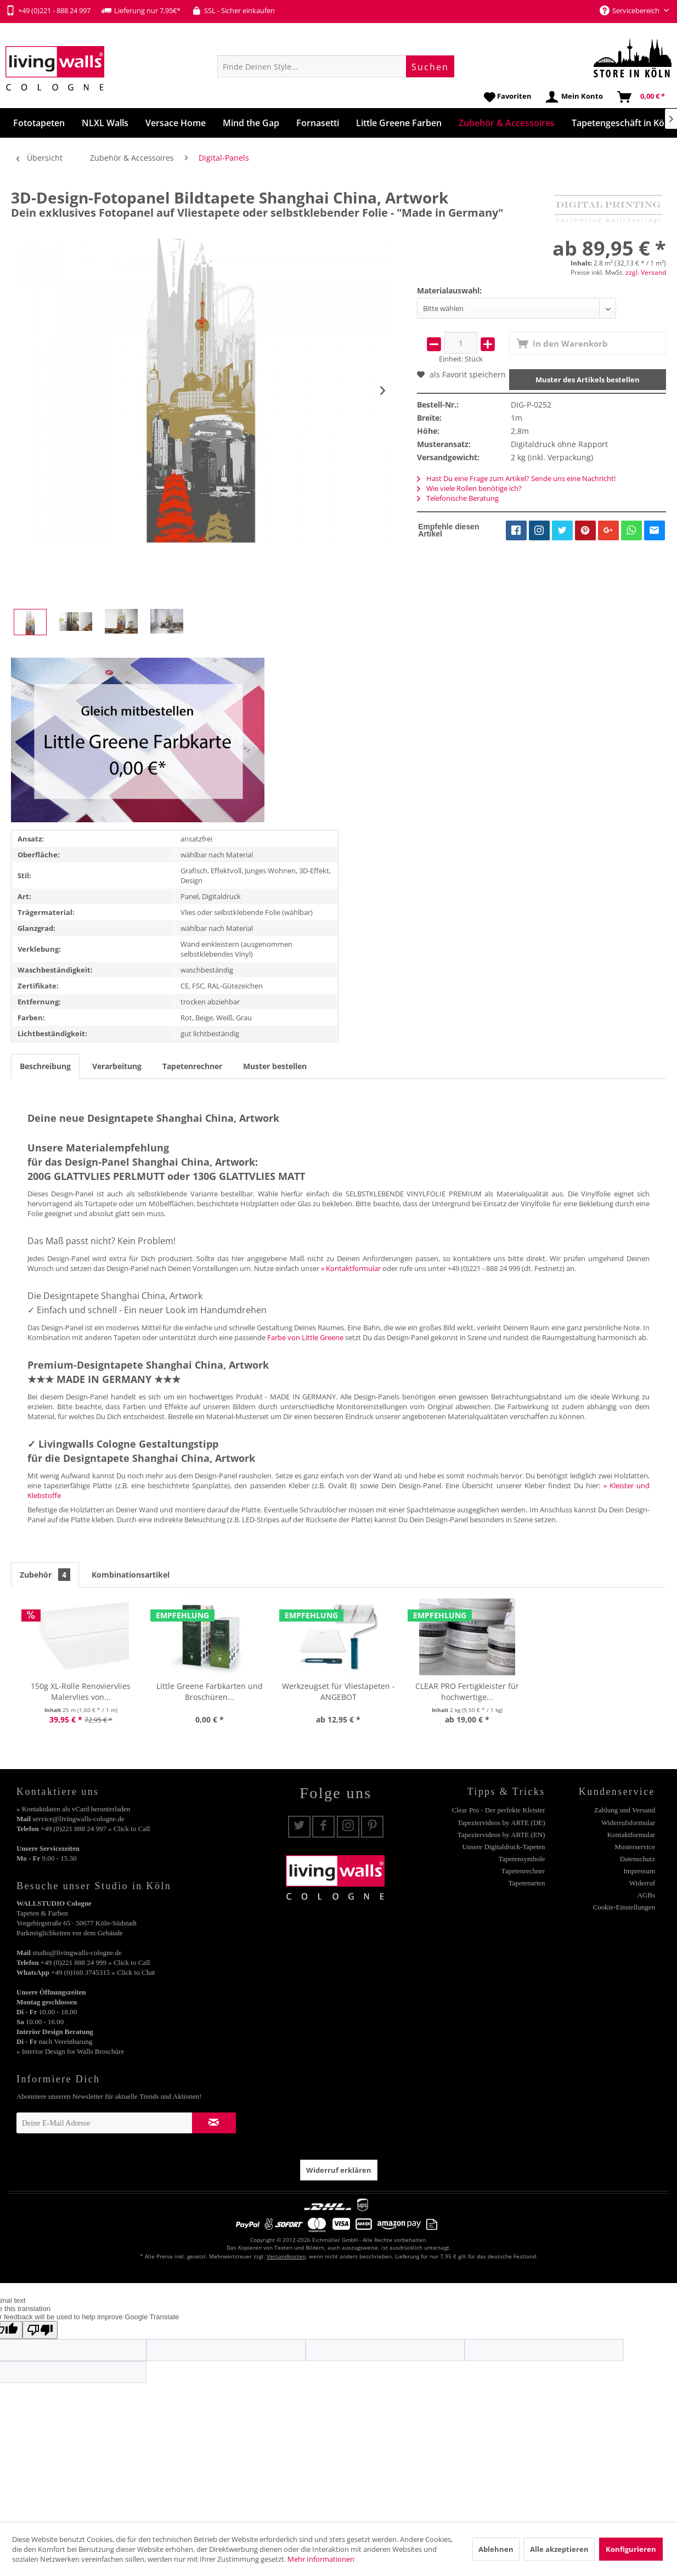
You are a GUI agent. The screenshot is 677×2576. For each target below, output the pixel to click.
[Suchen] (430, 66)
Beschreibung (45, 1066)
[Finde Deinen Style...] (335, 66)
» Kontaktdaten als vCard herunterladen (73, 1809)
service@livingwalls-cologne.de (78, 1819)
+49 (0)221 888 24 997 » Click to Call (95, 1828)
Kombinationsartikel (131, 1574)
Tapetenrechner (192, 1066)
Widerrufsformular (628, 1822)
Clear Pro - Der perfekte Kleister (498, 1810)
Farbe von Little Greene (305, 1337)
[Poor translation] (40, 2330)
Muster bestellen (275, 1066)
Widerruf (642, 1883)
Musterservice (634, 1847)
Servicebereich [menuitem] (630, 10)
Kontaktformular (631, 1835)
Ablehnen (496, 2549)
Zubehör (45, 1574)
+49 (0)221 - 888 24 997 (48, 10)
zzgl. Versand (645, 272)
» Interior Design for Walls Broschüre (70, 2051)
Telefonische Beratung (458, 498)
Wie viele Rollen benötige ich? (469, 488)
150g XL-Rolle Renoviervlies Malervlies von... (81, 1691)
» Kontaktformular (351, 1268)
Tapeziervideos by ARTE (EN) (501, 1835)
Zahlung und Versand (624, 1810)
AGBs (646, 1895)
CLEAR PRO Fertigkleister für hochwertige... (467, 1691)
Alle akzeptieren (559, 2549)
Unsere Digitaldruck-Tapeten (503, 1847)
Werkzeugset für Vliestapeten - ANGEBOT (338, 1691)
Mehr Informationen (320, 2559)
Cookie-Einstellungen (624, 1907)
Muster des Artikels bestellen (587, 380)
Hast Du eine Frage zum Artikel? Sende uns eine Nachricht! (516, 478)
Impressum (639, 1871)
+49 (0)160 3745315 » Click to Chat (103, 1972)
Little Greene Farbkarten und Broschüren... (209, 1691)
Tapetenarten (527, 1883)
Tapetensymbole (522, 1859)
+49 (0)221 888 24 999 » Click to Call (95, 1962)
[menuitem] (335, 66)
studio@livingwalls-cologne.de (77, 1952)
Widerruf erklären (338, 2170)
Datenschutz (637, 1859)
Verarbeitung (117, 1066)
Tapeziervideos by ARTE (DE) (501, 1822)
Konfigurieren (631, 2549)
